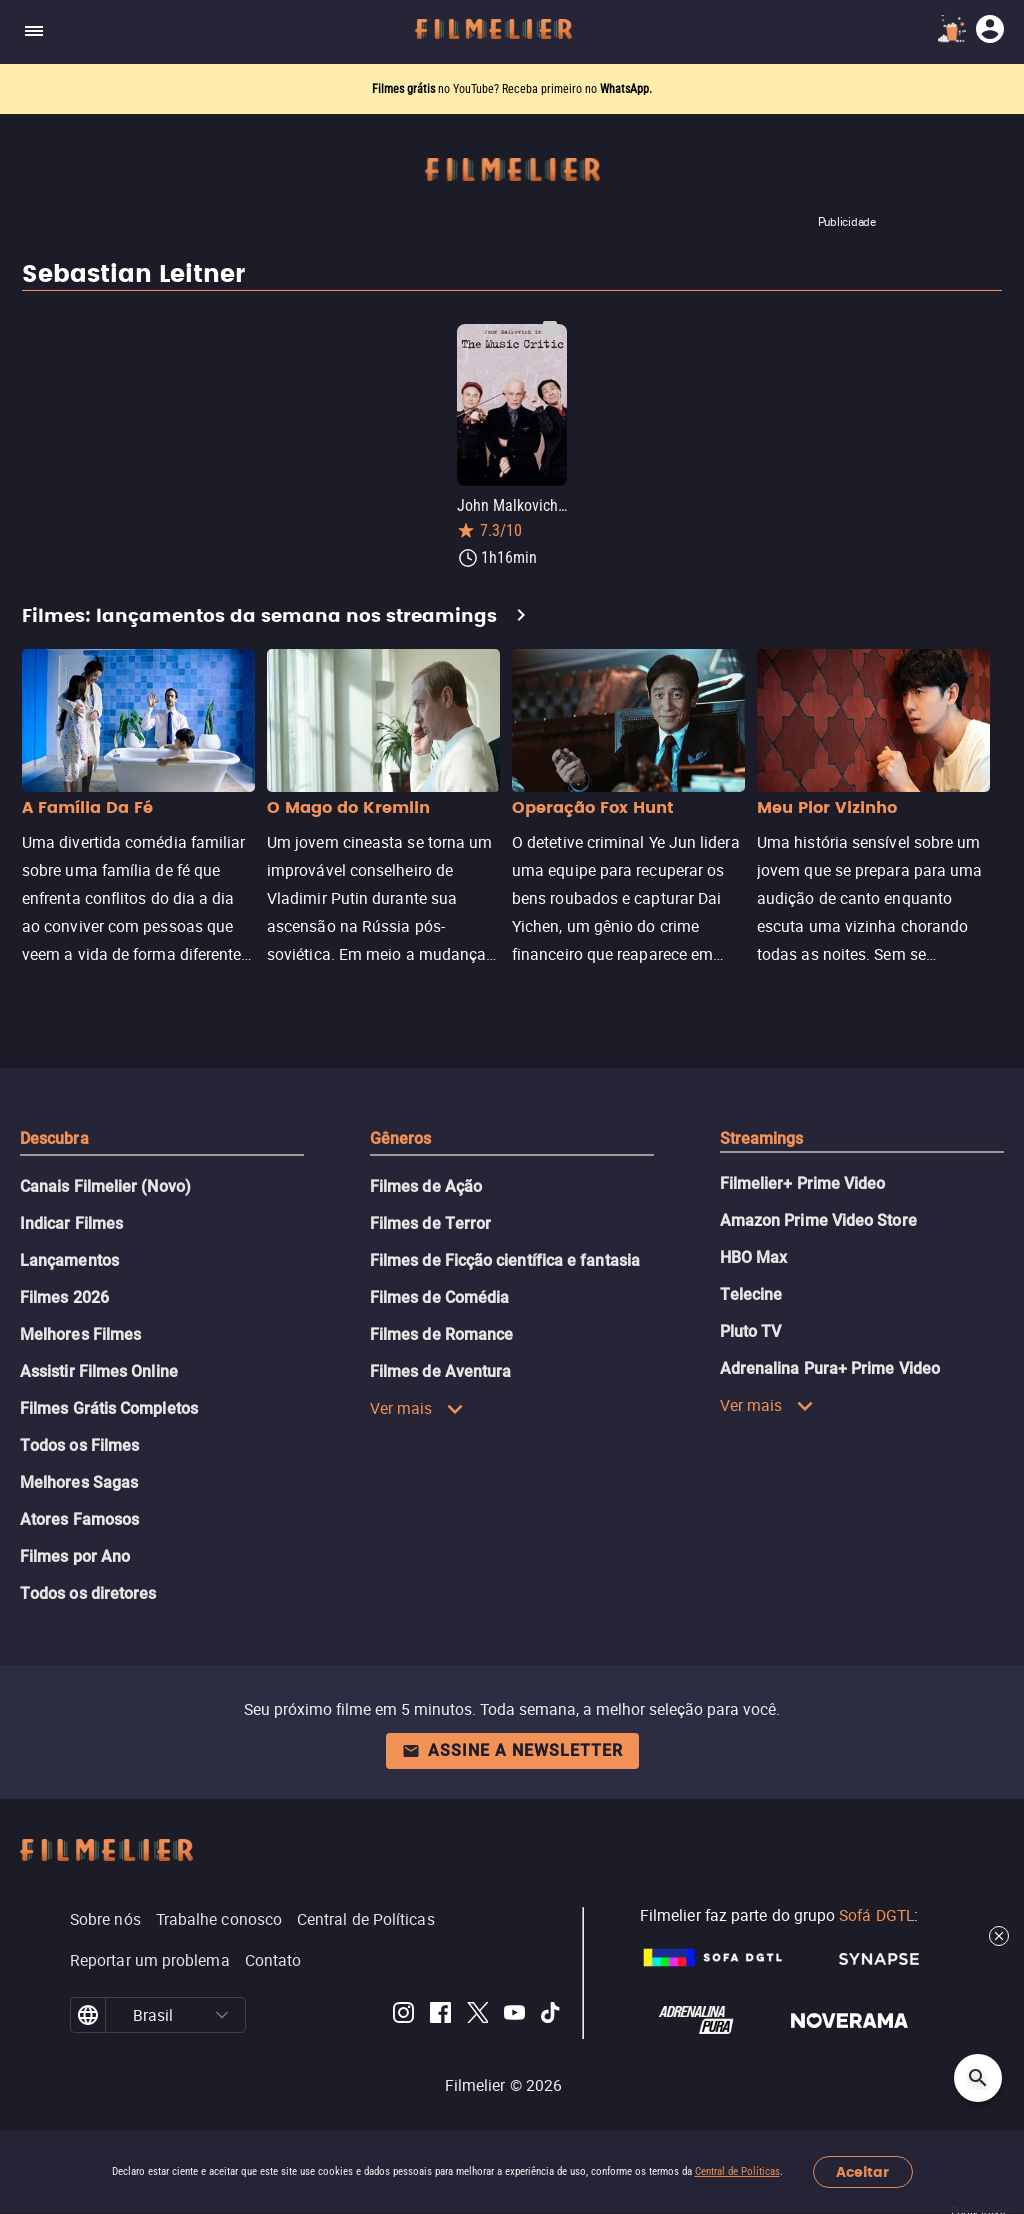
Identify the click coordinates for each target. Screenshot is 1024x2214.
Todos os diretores (88, 1593)
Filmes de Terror (430, 1223)
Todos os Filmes (79, 1445)
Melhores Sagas (79, 1482)
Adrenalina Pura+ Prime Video (830, 1368)
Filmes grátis (405, 89)
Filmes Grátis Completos (109, 1408)
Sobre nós (105, 1919)
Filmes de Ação (426, 1186)
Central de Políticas (737, 2171)
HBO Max (754, 1257)
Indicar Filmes (71, 1223)
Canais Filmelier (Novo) (105, 1186)
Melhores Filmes (80, 1334)
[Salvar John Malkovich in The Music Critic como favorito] (550, 330)
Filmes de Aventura (440, 1371)
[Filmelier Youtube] (514, 2015)
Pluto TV (751, 1331)
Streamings (762, 1138)
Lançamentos (69, 1260)
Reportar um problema (150, 1960)
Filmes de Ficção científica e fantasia (505, 1260)
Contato (273, 1960)
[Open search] (978, 2078)
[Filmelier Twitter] (477, 2015)
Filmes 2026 (64, 1297)
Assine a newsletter (512, 1750)
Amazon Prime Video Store (818, 1220)
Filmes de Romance (441, 1334)
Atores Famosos (79, 1519)
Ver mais (417, 1408)
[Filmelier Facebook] (440, 2015)
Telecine (751, 1294)
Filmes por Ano (75, 1556)
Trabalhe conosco (219, 1919)
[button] (222, 2015)
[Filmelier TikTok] (551, 2015)
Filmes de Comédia (439, 1297)
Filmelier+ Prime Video (803, 1183)
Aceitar (862, 2172)
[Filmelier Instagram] (403, 2015)
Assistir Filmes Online (99, 1371)
